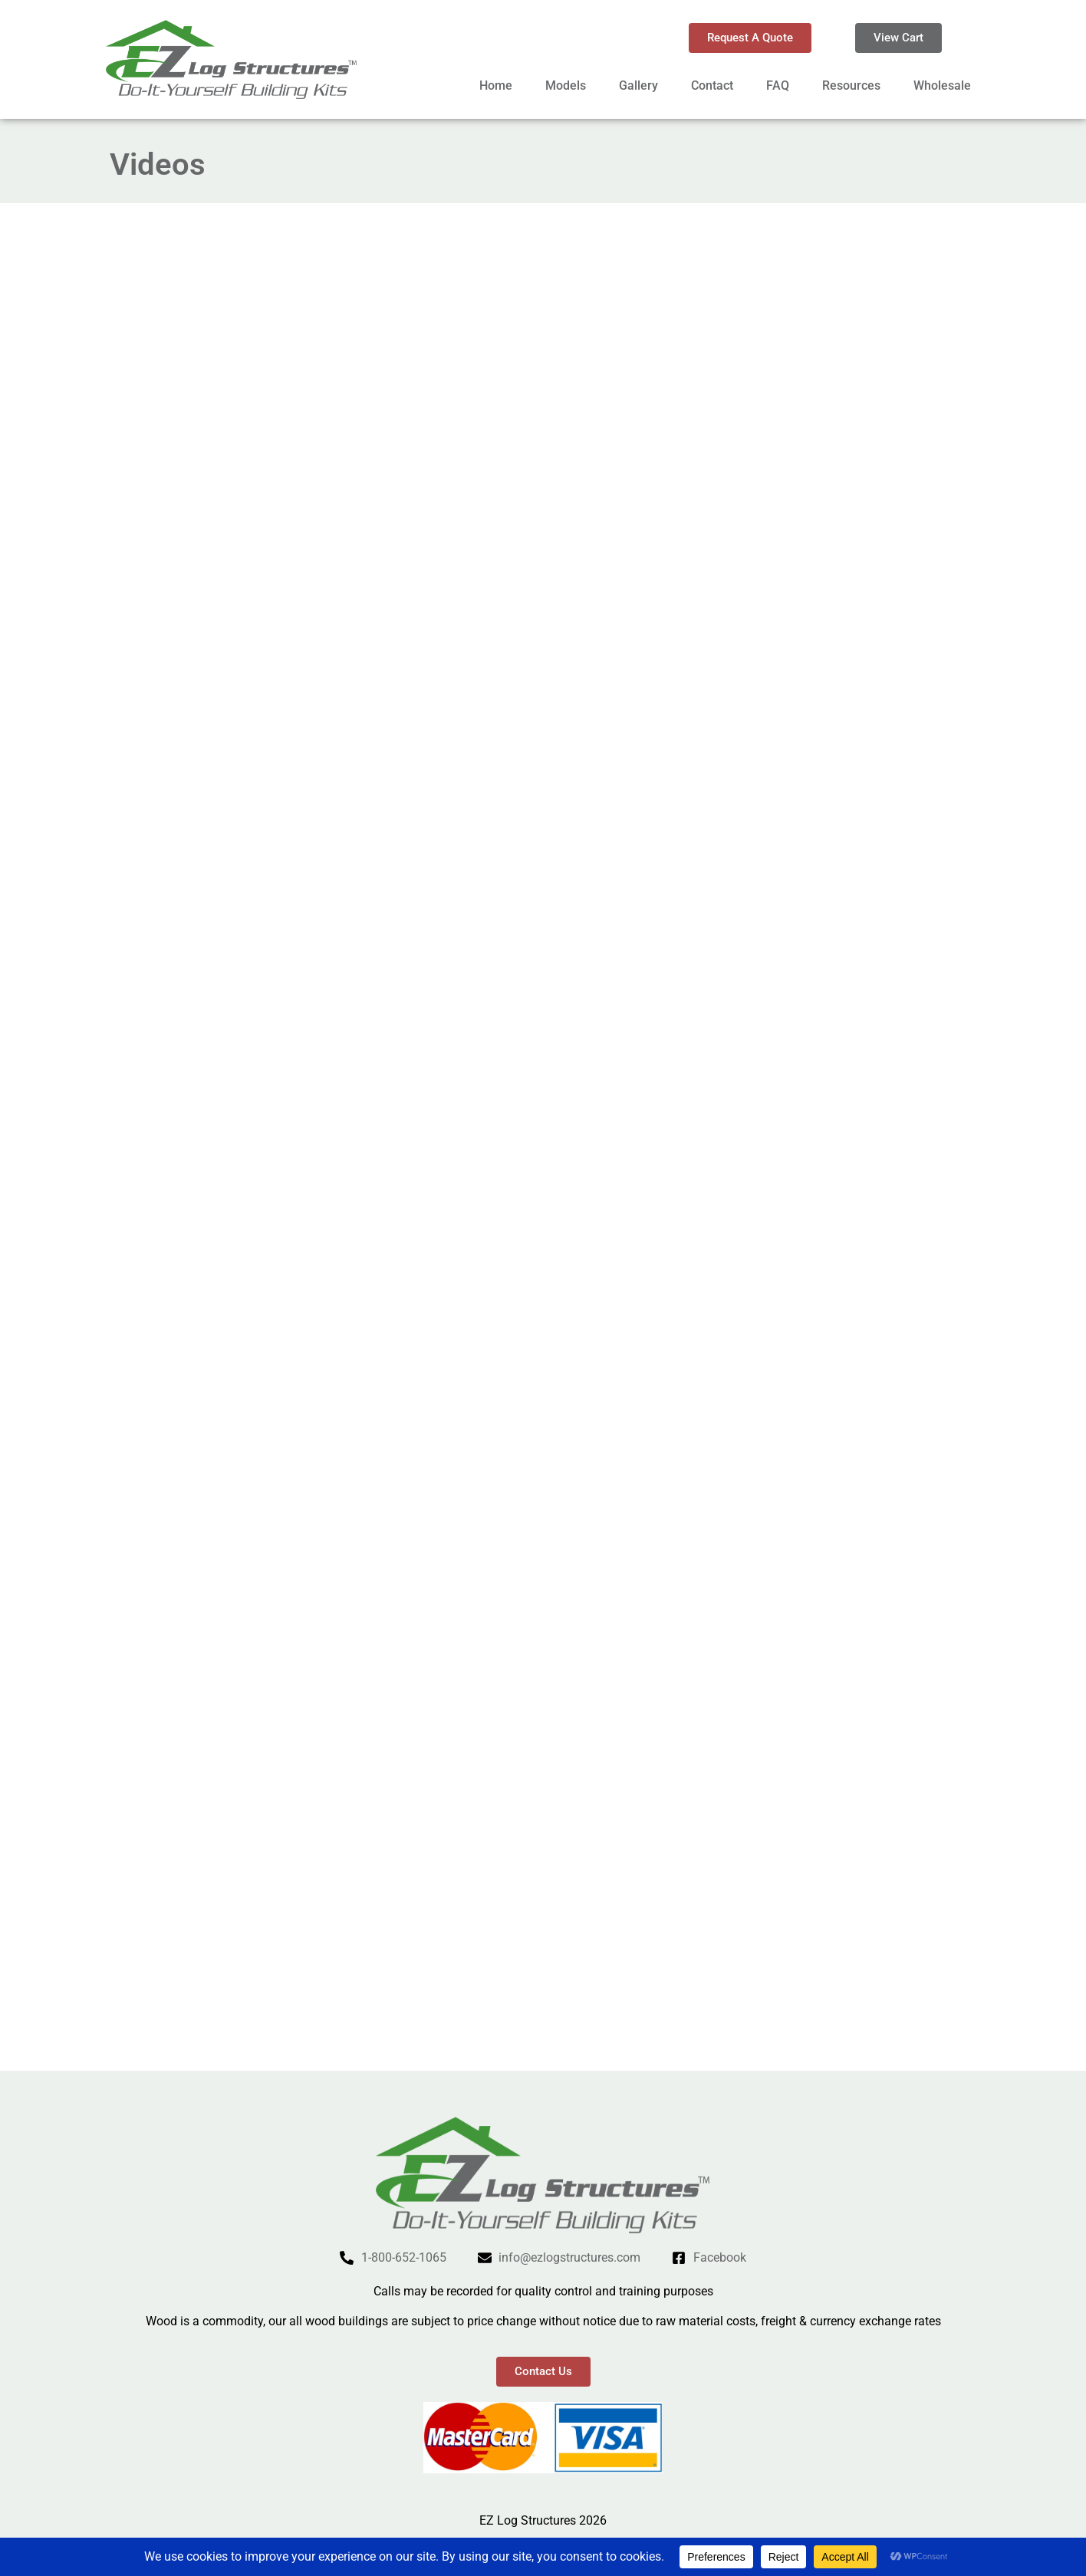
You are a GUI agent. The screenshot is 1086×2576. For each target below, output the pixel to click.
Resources (851, 85)
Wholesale (942, 85)
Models (565, 85)
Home (495, 85)
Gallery (638, 85)
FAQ (777, 85)
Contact (712, 85)
